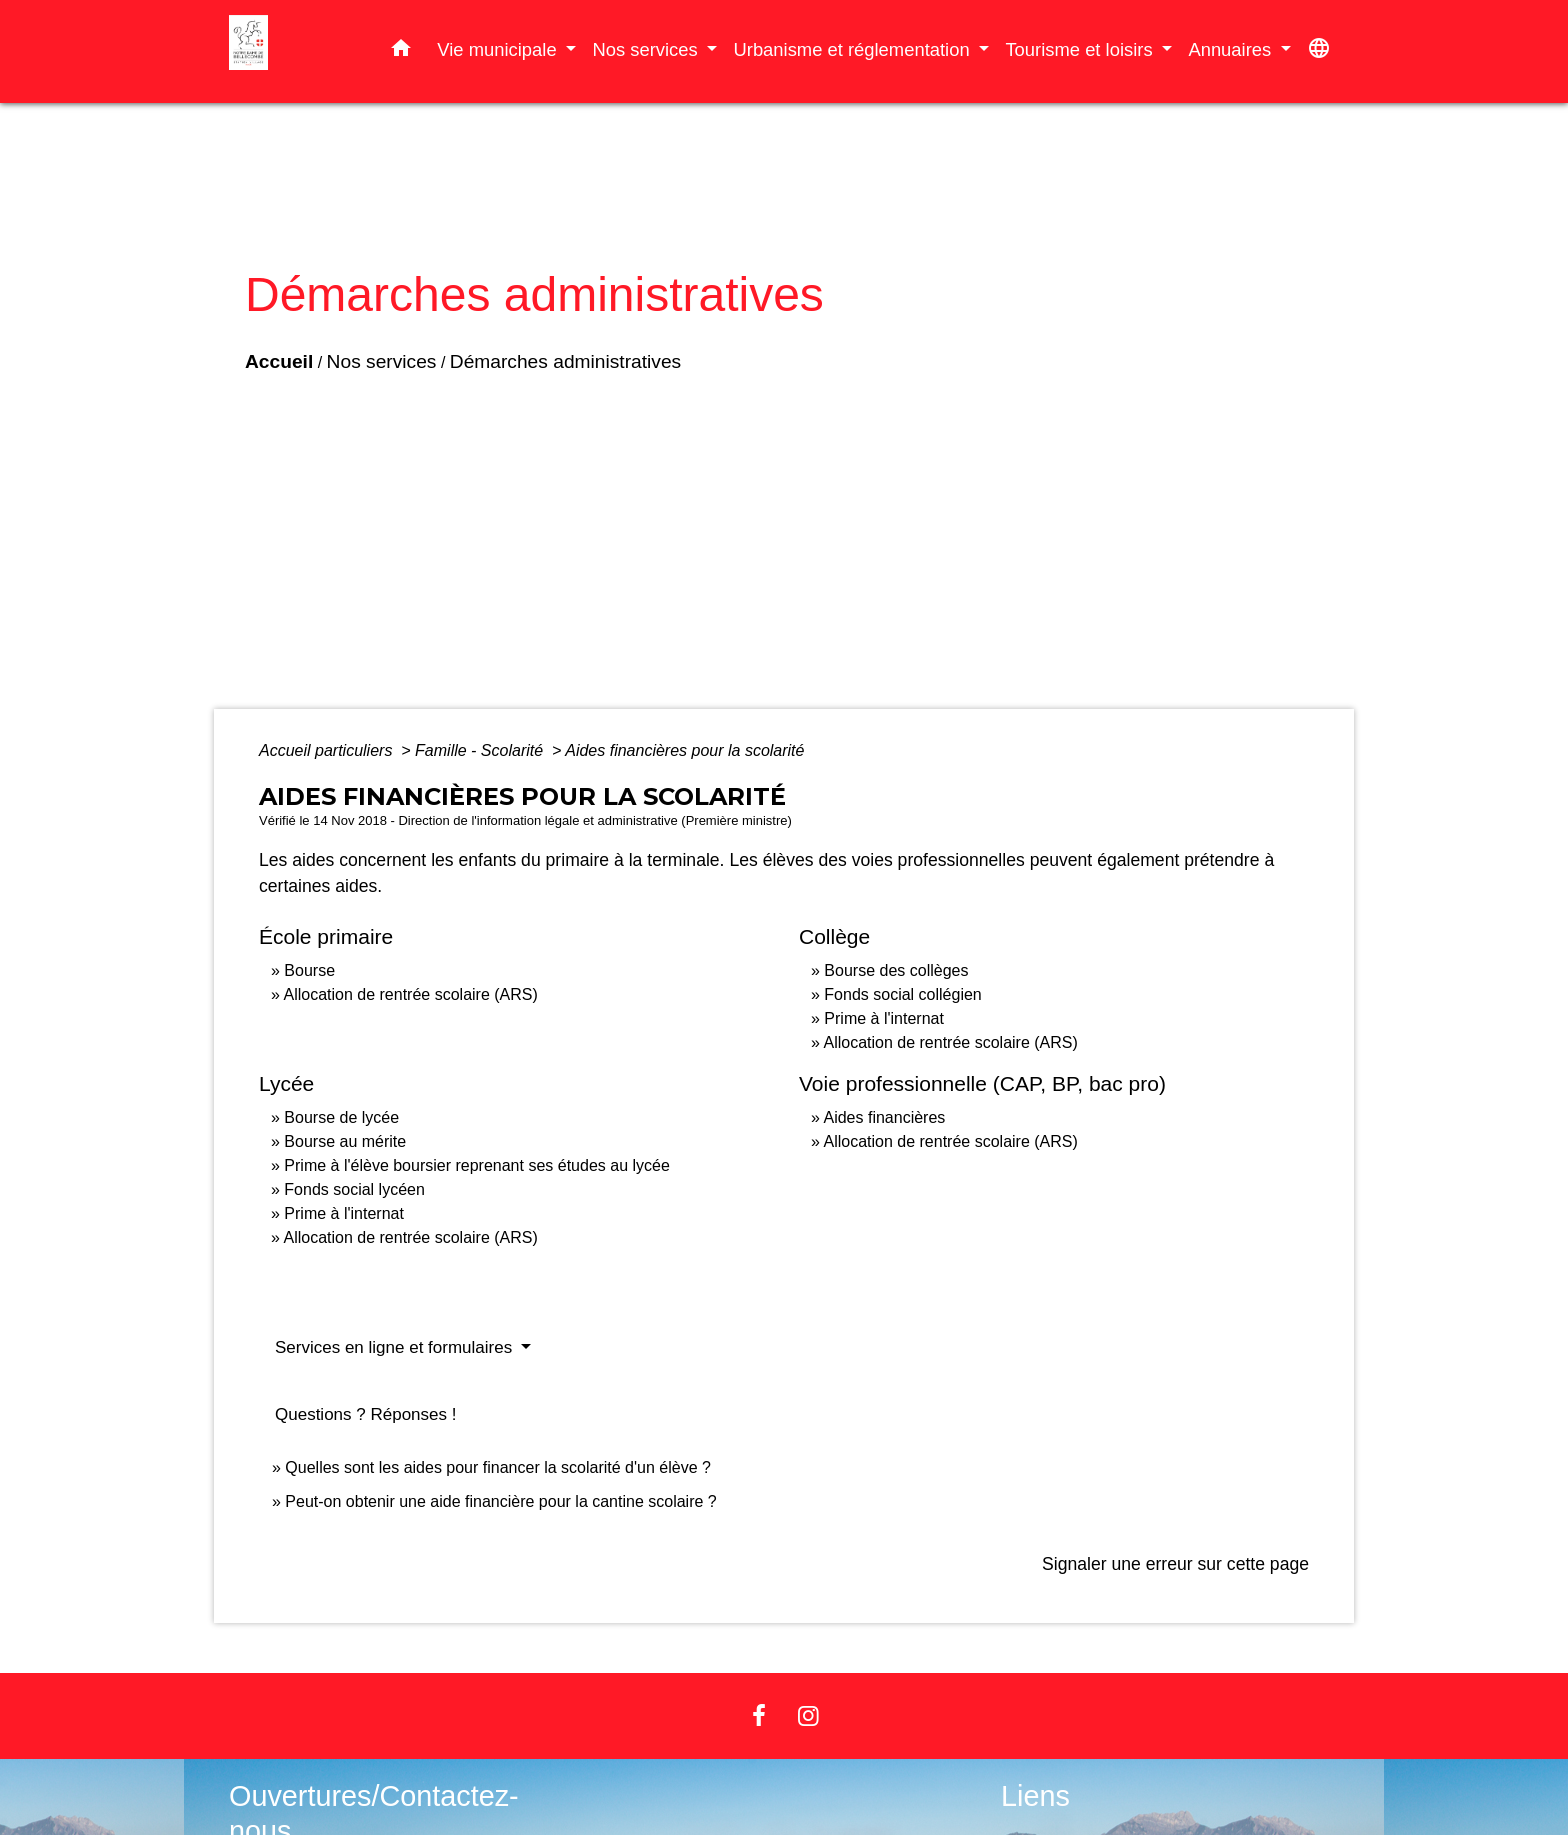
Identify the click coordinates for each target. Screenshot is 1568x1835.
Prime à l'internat (884, 1018)
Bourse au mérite (345, 1141)
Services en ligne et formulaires (396, 1347)
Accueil (279, 375)
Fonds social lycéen (354, 1189)
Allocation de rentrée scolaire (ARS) (410, 994)
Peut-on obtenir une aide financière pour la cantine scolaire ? (500, 1501)
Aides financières (884, 1117)
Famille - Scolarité (481, 750)
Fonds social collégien (902, 994)
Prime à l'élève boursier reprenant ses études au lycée (476, 1165)
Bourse (309, 970)
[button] (401, 52)
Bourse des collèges (896, 970)
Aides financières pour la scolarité (684, 750)
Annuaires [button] (1232, 49)
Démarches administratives (565, 375)
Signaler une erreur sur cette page (1175, 1564)
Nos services (382, 375)
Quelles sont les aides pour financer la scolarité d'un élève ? (498, 1467)
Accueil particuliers (328, 750)
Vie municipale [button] (499, 49)
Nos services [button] (647, 49)
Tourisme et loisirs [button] (1081, 49)
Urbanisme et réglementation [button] (853, 49)
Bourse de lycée (341, 1117)
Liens (1035, 1796)
